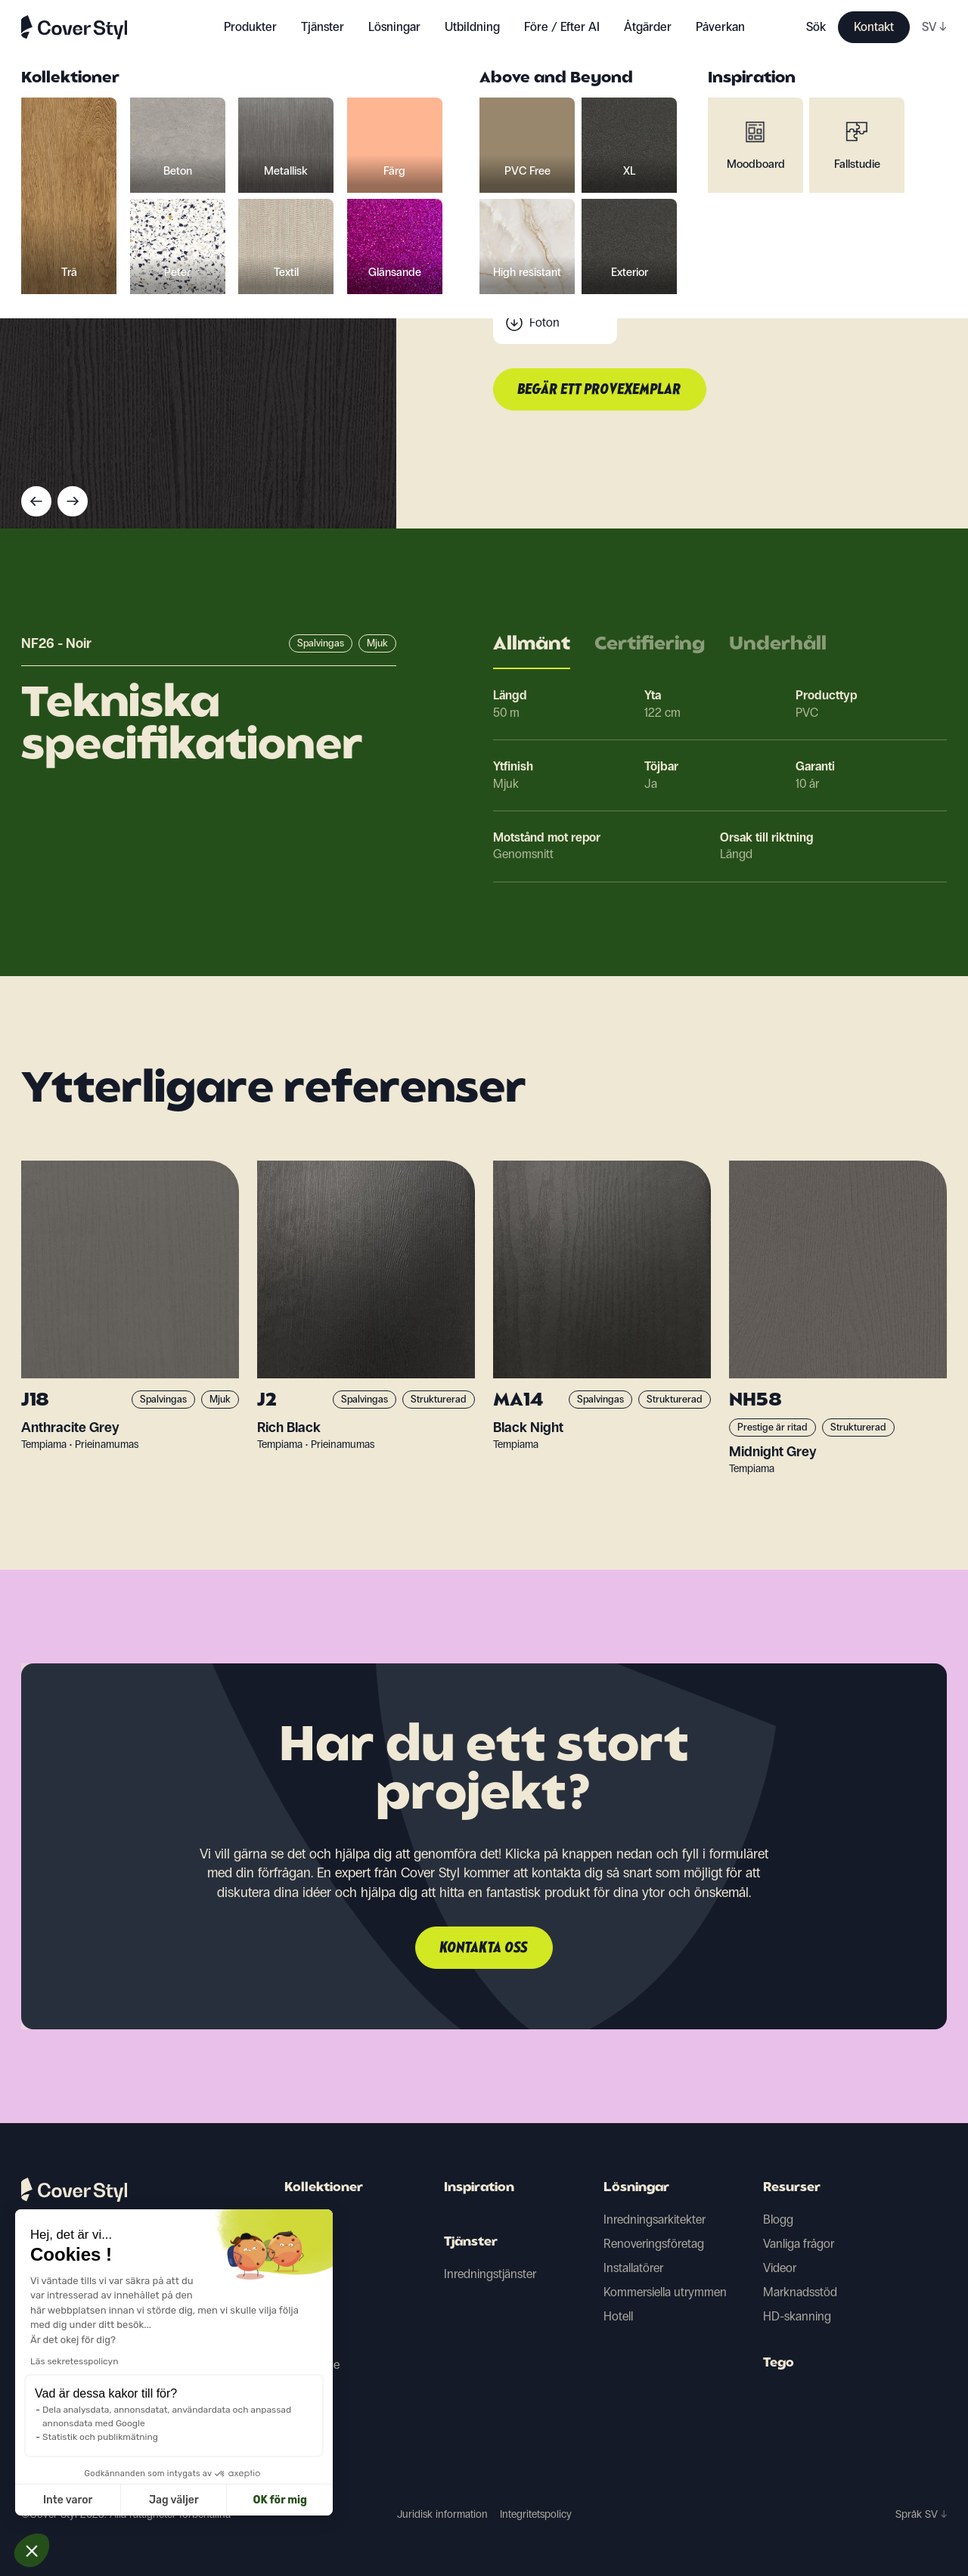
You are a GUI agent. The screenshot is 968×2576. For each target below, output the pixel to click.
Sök (816, 27)
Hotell (618, 2316)
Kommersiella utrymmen (665, 2292)
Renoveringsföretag (653, 2244)
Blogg (778, 2219)
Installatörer (633, 2268)
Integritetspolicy (536, 2514)
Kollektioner (323, 2188)
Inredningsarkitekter (654, 2219)
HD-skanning (797, 2316)
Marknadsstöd (800, 2292)
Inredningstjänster (490, 2274)
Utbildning (472, 27)
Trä (291, 2219)
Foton (544, 322)
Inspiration (479, 2188)
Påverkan (720, 27)
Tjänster (322, 27)
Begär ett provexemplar (599, 390)
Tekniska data (564, 262)
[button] (32, 2550)
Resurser (792, 2188)
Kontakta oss (484, 1948)
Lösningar (636, 2188)
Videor (779, 2268)
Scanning (553, 292)
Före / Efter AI (562, 27)
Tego (778, 2363)
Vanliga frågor (798, 2244)
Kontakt (874, 27)
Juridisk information (442, 2514)
